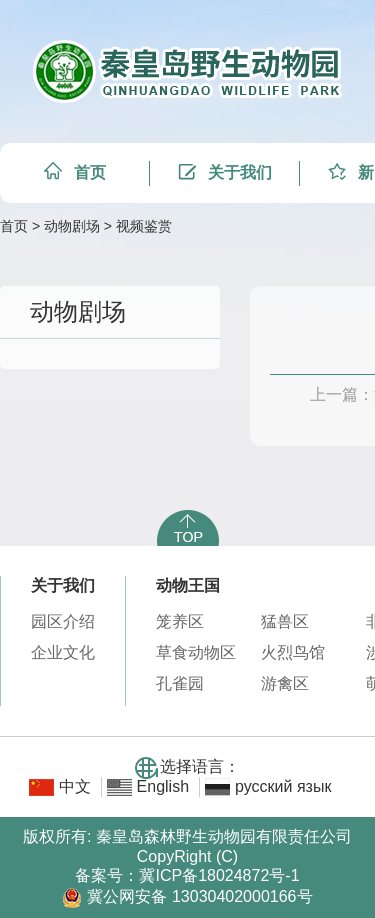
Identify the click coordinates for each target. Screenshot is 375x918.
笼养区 (180, 621)
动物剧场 (72, 226)
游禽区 (285, 683)
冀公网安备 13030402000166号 (187, 896)
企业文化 (63, 652)
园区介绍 (63, 621)
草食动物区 (196, 652)
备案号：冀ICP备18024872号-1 (187, 875)
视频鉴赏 (144, 226)
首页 (14, 226)
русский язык (283, 786)
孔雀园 (180, 683)
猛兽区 (285, 621)
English (163, 786)
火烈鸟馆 (293, 652)
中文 (75, 786)
